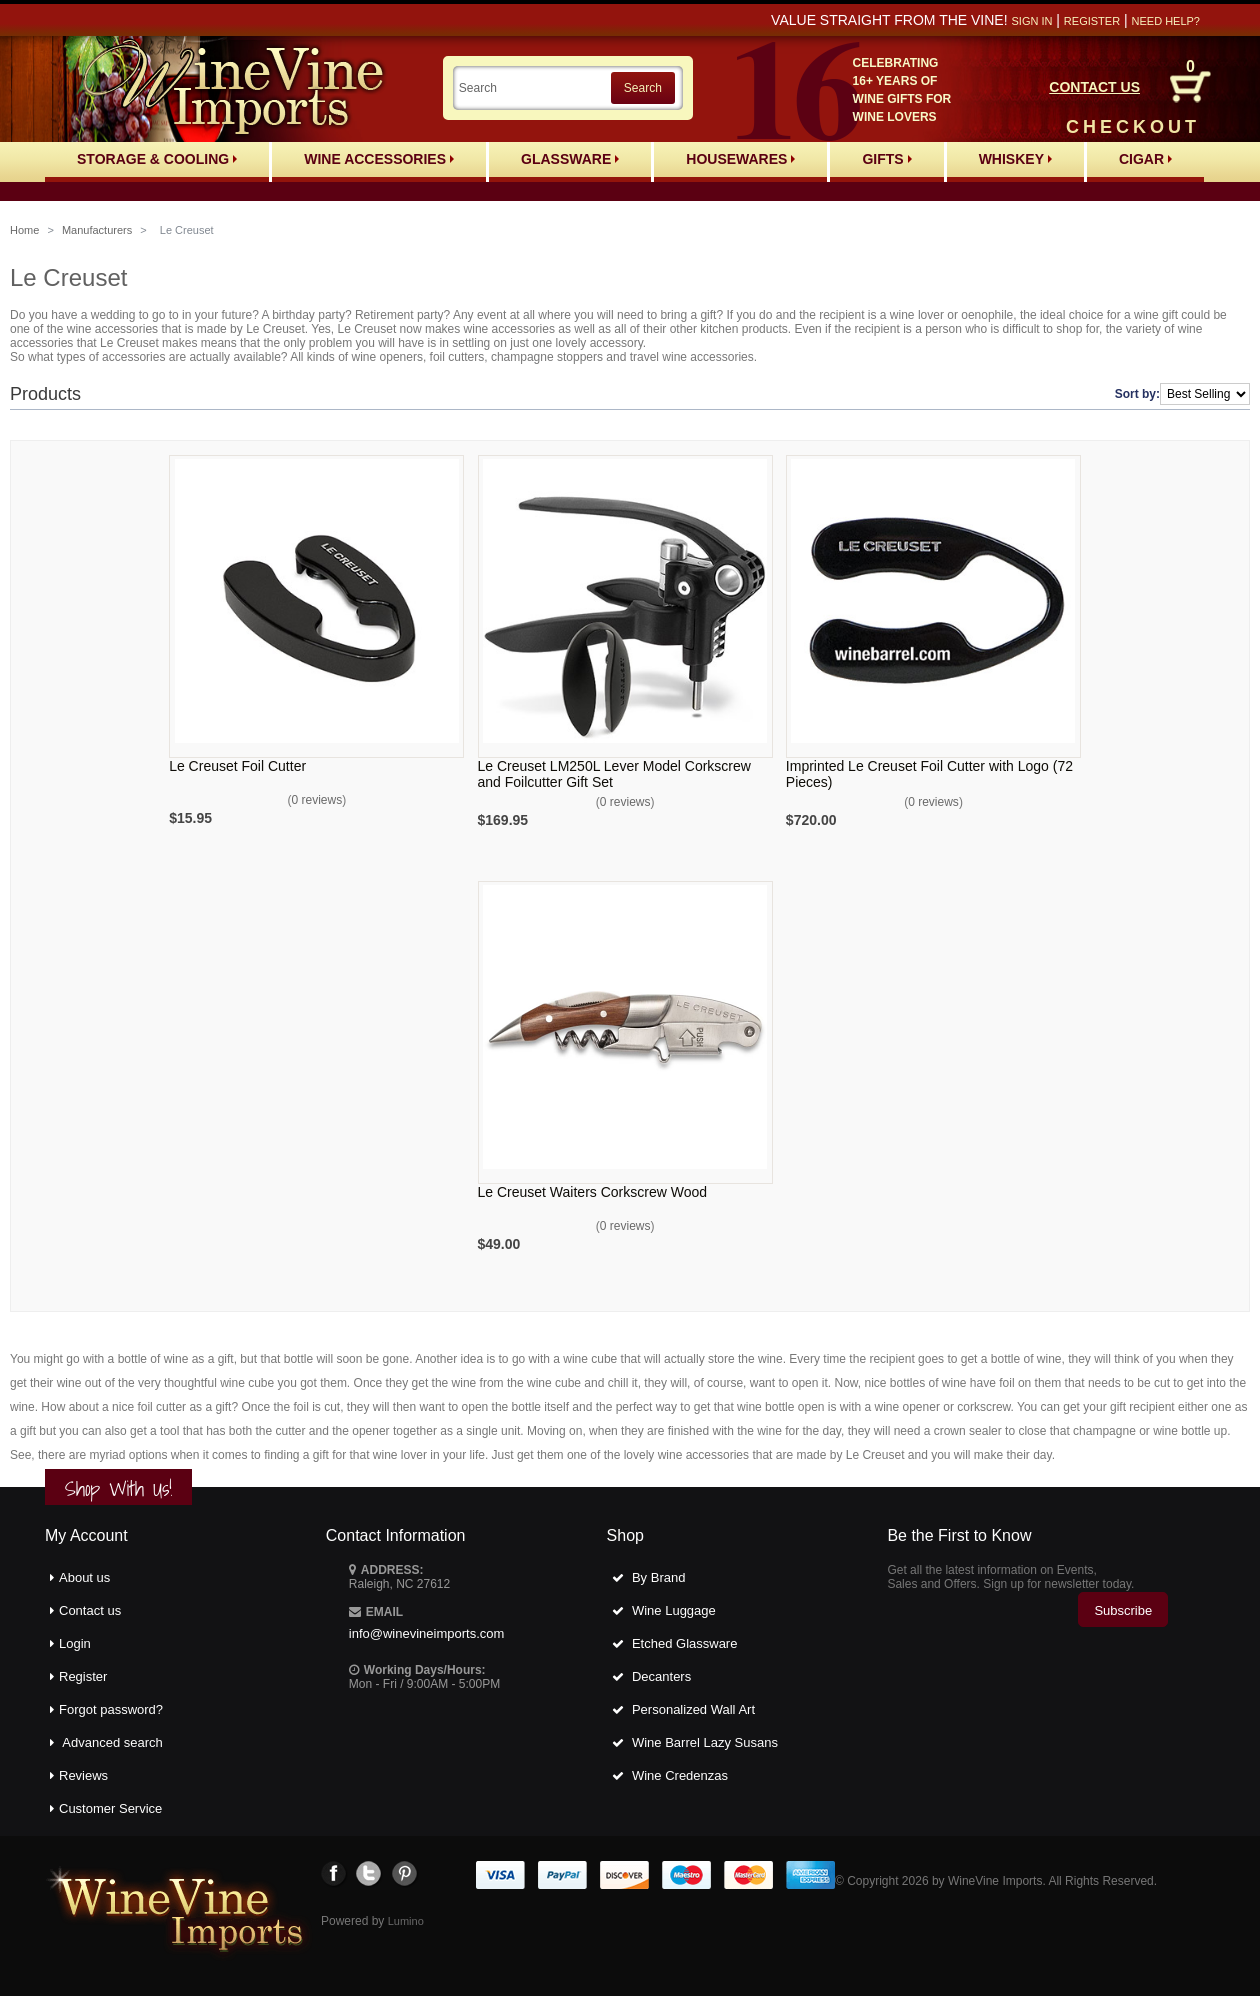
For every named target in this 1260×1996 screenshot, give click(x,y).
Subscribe (1123, 1610)
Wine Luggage (674, 1610)
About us (84, 1577)
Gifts (886, 159)
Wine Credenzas (680, 1775)
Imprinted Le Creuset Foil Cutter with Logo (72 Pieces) (929, 774)
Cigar (1145, 159)
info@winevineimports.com (427, 1633)
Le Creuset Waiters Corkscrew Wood (593, 1192)
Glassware (570, 159)
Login (75, 1643)
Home (24, 230)
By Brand (658, 1577)
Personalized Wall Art (693, 1709)
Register (1092, 21)
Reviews (83, 1775)
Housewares (740, 159)
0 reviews (317, 800)
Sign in (1031, 21)
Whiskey (1015, 159)
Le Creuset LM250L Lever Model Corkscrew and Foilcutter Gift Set (614, 774)
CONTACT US (1094, 87)
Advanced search (112, 1742)
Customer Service (110, 1808)
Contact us (90, 1610)
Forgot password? (111, 1709)
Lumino (406, 1921)
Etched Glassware (685, 1643)
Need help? (1166, 21)
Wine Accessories (379, 159)
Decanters (661, 1676)
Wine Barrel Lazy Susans (705, 1742)
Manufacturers (97, 230)
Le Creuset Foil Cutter (237, 766)
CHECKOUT (1133, 127)
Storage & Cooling (157, 159)
